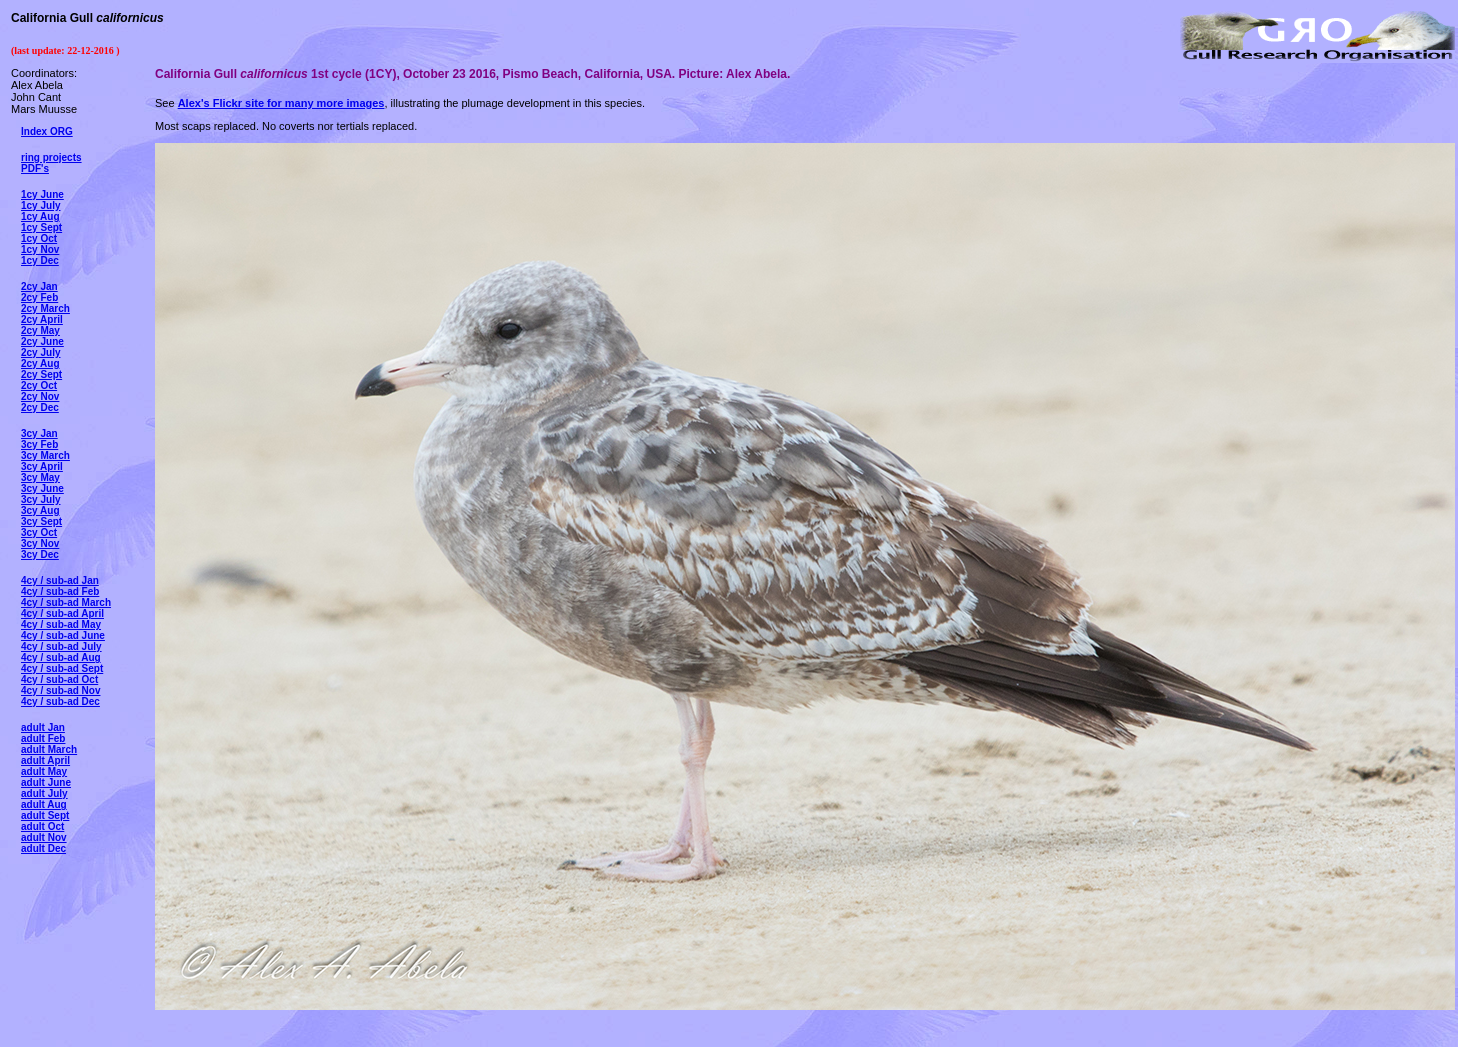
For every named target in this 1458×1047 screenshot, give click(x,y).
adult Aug (44, 804)
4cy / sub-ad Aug (61, 657)
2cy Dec (40, 407)
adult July (44, 793)
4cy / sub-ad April (62, 613)
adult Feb (43, 738)
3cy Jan (39, 433)
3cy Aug (40, 510)
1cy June (42, 194)
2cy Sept (41, 374)
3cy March (45, 455)
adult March (49, 749)
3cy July (40, 499)
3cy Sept (41, 521)
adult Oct (42, 826)
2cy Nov (40, 396)
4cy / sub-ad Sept (62, 668)
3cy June (42, 488)
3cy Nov (40, 543)
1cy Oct (39, 238)
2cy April (42, 319)
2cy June (42, 341)
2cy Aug (40, 363)
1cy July (40, 205)
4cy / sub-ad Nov (60, 690)
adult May (44, 771)
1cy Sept (41, 227)
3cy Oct (39, 532)
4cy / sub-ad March (66, 602)
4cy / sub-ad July (61, 646)
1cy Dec (40, 260)
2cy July (40, 352)
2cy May (40, 330)
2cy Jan (39, 286)
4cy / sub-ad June (63, 635)
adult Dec (43, 848)
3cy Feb (39, 444)
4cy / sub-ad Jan (60, 580)
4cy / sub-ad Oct (59, 679)
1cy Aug (40, 216)
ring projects (51, 157)
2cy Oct (39, 385)
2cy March (45, 308)
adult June (46, 782)
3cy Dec (40, 554)
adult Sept (45, 815)
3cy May (40, 477)
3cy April (42, 466)
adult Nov (44, 837)
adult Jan (43, 727)
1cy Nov (40, 249)
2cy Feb (39, 297)
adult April (45, 760)
